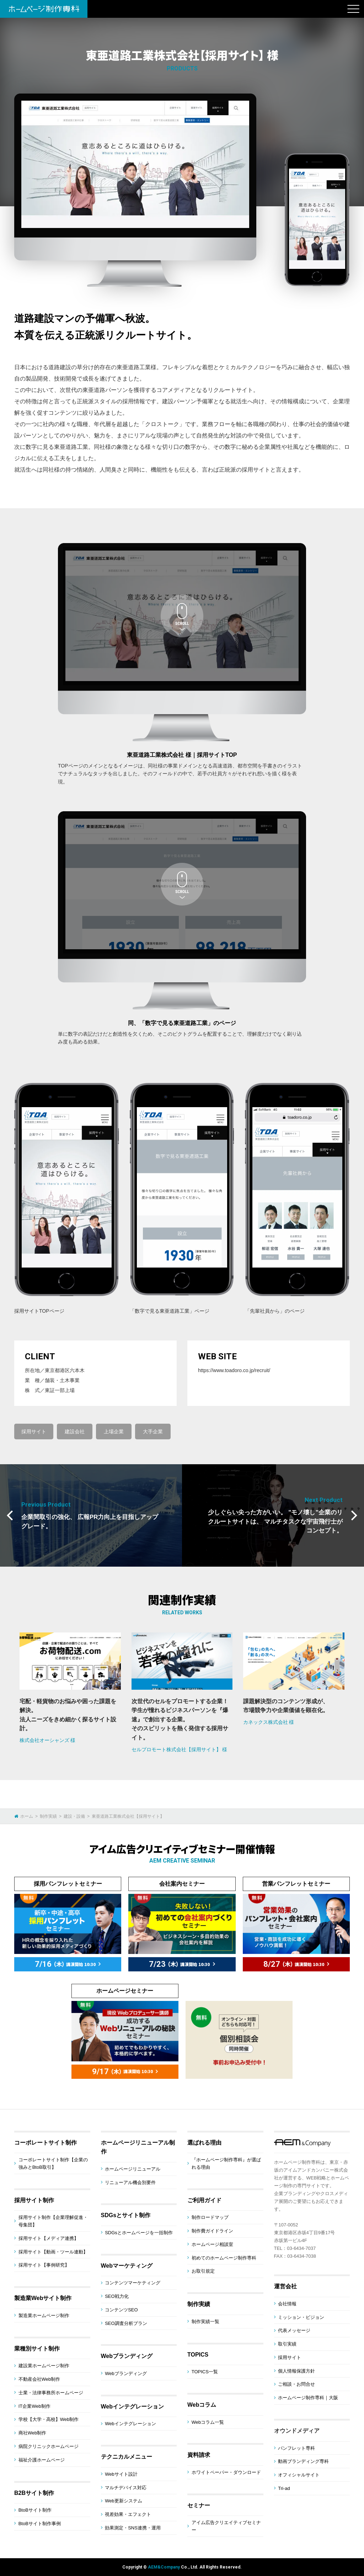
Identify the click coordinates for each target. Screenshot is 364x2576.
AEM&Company (164, 2567)
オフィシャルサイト (299, 2474)
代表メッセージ (294, 2330)
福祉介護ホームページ (41, 2460)
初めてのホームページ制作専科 (224, 2258)
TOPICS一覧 (205, 2371)
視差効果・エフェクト (128, 2514)
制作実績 (198, 2304)
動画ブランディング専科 (303, 2461)
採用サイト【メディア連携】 (48, 2238)
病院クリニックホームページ (48, 2446)
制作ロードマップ (210, 2217)
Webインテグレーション (132, 2407)
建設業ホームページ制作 (43, 2365)
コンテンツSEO (121, 2309)
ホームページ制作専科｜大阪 (308, 2397)
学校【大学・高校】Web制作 (48, 2419)
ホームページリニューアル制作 (138, 2147)
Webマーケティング (126, 2266)
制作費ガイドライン (212, 2231)
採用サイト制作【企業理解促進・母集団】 (53, 2221)
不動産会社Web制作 (39, 2379)
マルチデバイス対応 (125, 2487)
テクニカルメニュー (126, 2457)
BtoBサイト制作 (35, 2510)
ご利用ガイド (204, 2200)
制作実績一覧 (205, 2321)
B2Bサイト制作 (34, 2493)
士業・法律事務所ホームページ (50, 2392)
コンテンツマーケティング (132, 2282)
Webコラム (201, 2405)
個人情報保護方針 (296, 2371)
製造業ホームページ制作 (43, 2315)
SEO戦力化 (116, 2296)
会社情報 (287, 2303)
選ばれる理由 (204, 2143)
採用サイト (33, 1431)
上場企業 (114, 1431)
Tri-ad (284, 2488)
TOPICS (197, 2355)
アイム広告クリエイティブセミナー (226, 2526)
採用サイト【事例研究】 (43, 2265)
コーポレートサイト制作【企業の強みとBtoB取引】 (53, 2163)
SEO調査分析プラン (126, 2323)
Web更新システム (123, 2500)
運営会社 (285, 2286)
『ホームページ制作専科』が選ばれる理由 (226, 2163)
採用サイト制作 (34, 2200)
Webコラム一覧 (208, 2422)
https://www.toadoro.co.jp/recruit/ (234, 1370)
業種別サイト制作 (37, 2349)
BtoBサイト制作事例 (39, 2523)
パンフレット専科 (296, 2448)
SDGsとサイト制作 (126, 2215)
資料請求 (198, 2455)
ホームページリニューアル (132, 2169)
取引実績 (287, 2344)
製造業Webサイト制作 (42, 2298)
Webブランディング (126, 2356)
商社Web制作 (32, 2433)
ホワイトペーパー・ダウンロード (226, 2472)
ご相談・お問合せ (296, 2384)
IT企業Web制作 (34, 2406)
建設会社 (75, 1431)
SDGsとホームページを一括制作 (139, 2232)
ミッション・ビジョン (301, 2317)
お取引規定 (203, 2271)
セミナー (198, 2505)
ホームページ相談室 (212, 2244)
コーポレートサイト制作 (45, 2143)
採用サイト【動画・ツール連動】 (53, 2251)
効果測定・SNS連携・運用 (133, 2527)
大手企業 (153, 1431)
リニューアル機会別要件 (130, 2182)
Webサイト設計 (121, 2474)
